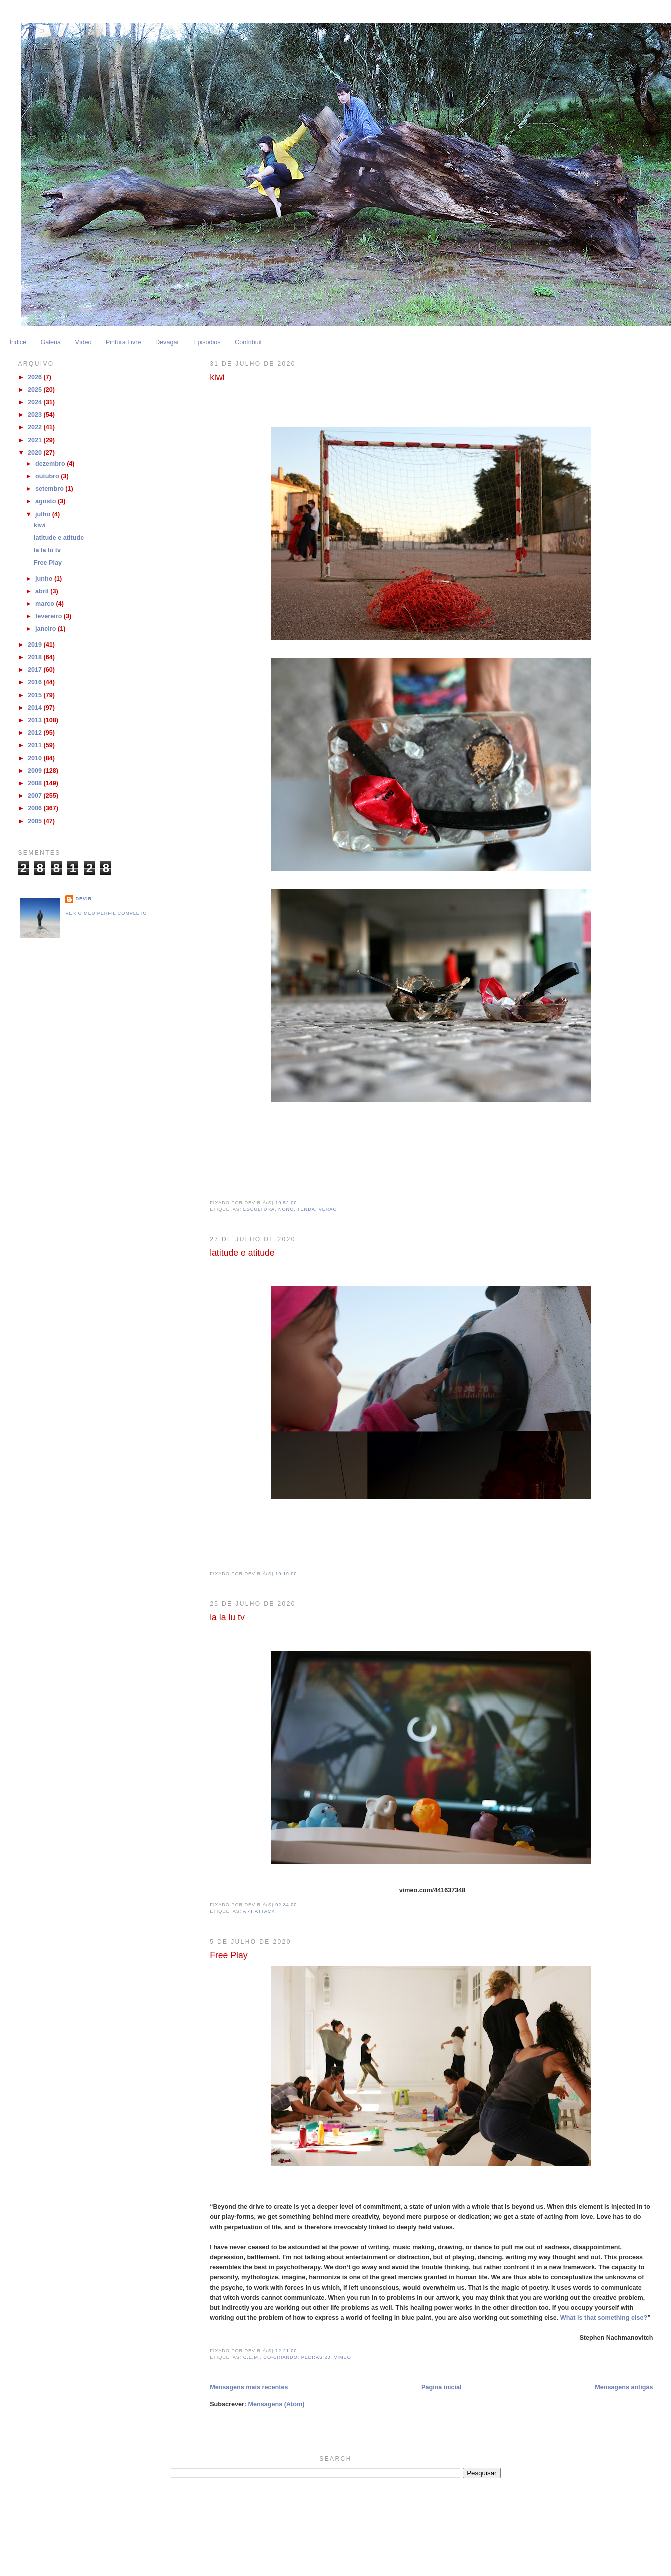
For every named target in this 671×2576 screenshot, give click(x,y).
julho (43, 514)
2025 (36, 389)
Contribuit (248, 342)
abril (42, 591)
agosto (46, 501)
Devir (83, 898)
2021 (36, 440)
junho (44, 578)
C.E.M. (251, 2357)
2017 (36, 669)
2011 (36, 745)
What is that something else (602, 2317)
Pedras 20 (316, 2357)
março (45, 603)
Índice (17, 342)
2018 (36, 657)
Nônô (286, 1209)
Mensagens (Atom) (276, 2404)
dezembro (51, 463)
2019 (36, 644)
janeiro (46, 628)
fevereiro (49, 616)
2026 (36, 377)
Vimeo (342, 2357)
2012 (36, 732)
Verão (328, 1209)
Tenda (306, 1209)
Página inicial (441, 2387)
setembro (50, 488)
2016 (36, 682)
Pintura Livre (123, 342)
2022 (36, 427)
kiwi (217, 377)
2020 (36, 452)
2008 (36, 783)
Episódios (207, 342)
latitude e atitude (242, 1253)
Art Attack (259, 1911)
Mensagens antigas (624, 2387)
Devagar (167, 342)
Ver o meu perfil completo (106, 913)
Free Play (229, 1955)
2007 (36, 795)
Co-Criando (280, 2357)
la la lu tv (227, 1617)
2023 (36, 414)
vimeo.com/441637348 (432, 1890)
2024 (36, 402)
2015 (36, 695)
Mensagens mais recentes (249, 2387)
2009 (36, 770)
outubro (48, 476)
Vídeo (83, 342)
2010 (36, 758)
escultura (259, 1209)
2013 (36, 720)
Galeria (50, 342)
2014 (36, 707)
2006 (36, 808)
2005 (36, 821)
